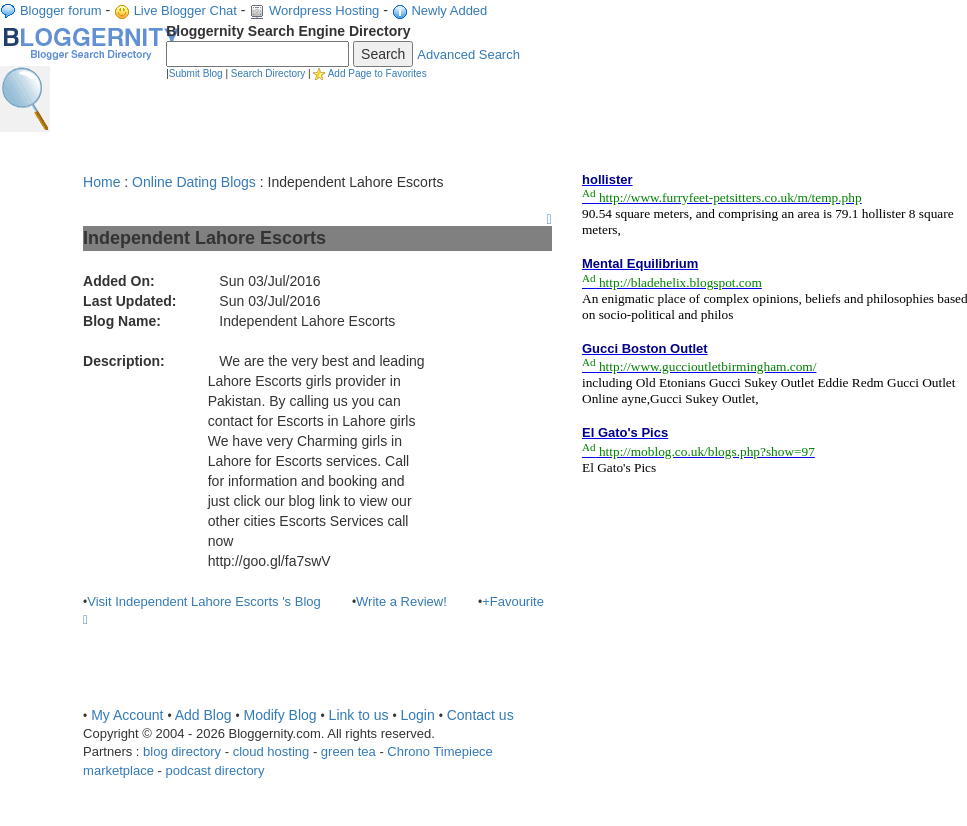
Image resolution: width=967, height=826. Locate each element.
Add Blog (203, 715)
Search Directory (268, 73)
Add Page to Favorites (377, 73)
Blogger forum (61, 10)
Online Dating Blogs (194, 182)
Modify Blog (279, 715)
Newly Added (449, 10)
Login (417, 715)
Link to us (359, 715)
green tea (348, 751)
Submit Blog (196, 73)
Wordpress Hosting (324, 10)
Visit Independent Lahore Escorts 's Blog (204, 601)
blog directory (182, 751)
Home (101, 182)
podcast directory (214, 770)
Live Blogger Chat (185, 10)
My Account (127, 715)
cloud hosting (271, 751)
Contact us (480, 715)
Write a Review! (401, 601)
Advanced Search (468, 54)
